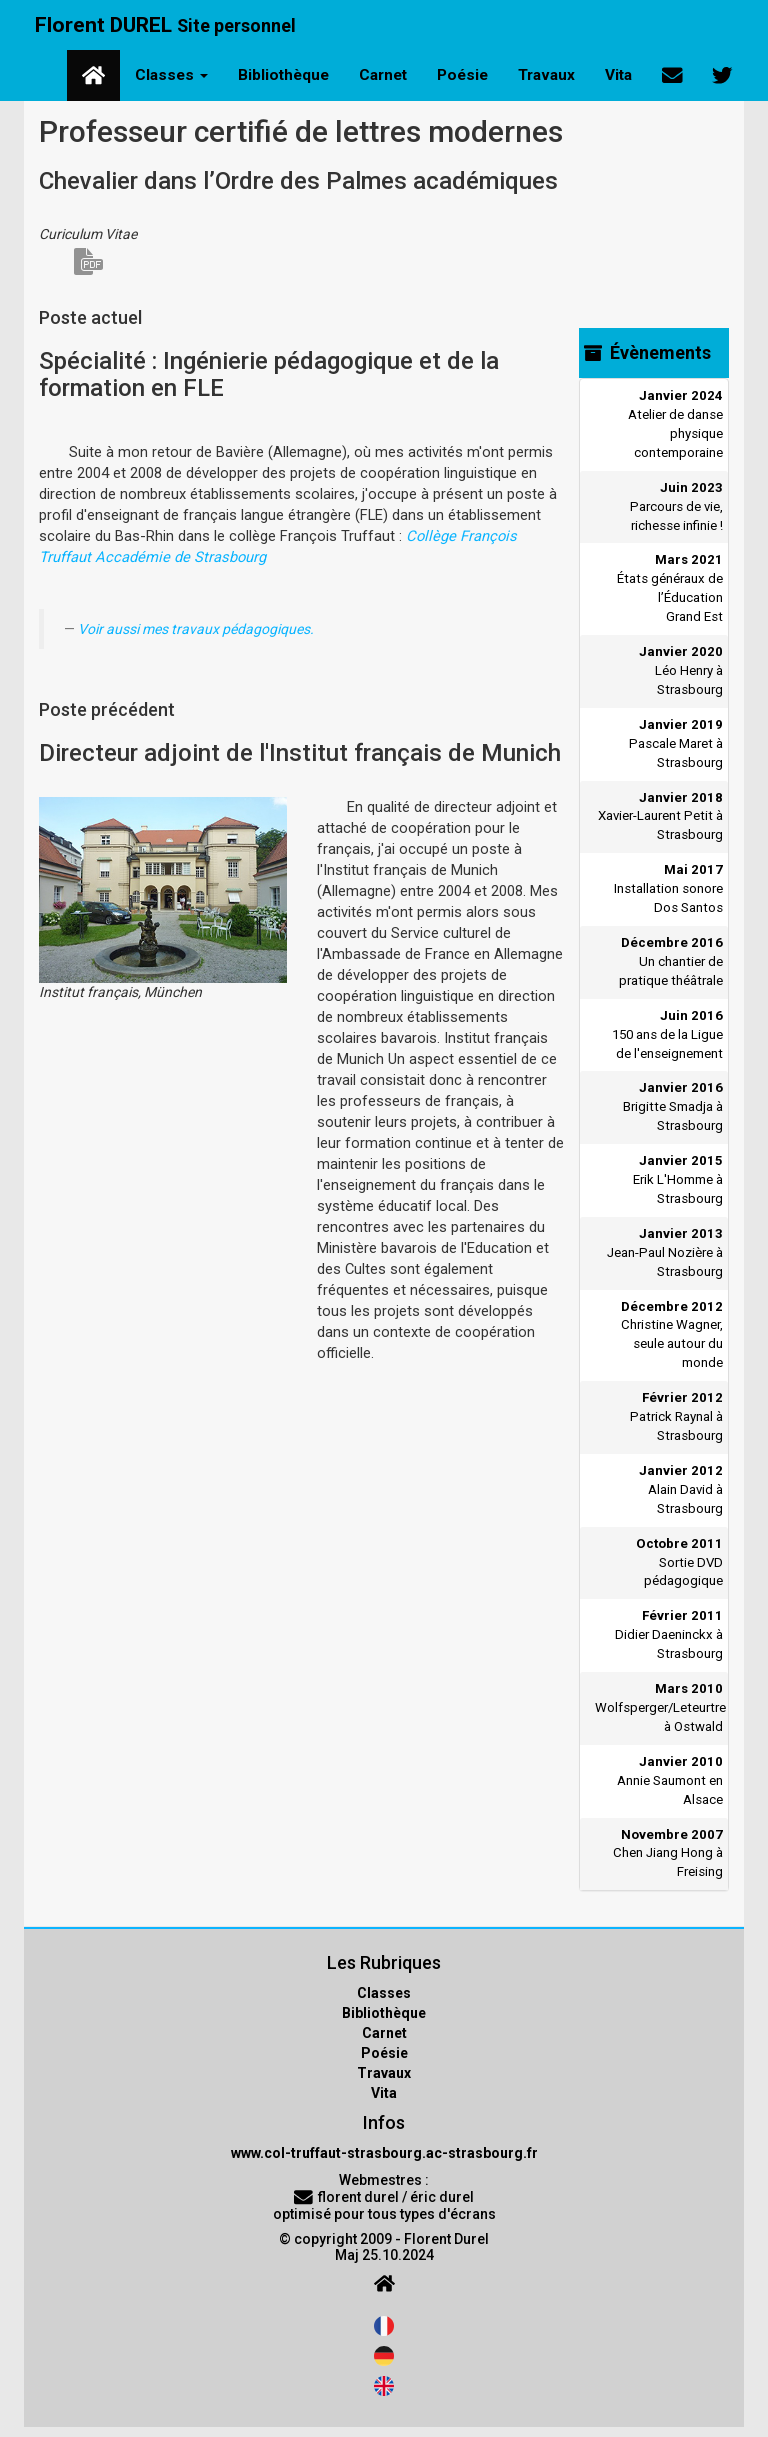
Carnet (383, 75)
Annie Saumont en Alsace (670, 1780)
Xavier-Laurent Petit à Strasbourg (660, 816)
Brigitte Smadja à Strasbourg (673, 1106)
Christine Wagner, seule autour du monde (672, 1335)
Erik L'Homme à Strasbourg (678, 1179)
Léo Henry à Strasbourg (681, 670)
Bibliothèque (283, 75)
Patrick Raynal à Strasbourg (676, 1416)
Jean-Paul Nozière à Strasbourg (665, 1252)
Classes (384, 1993)
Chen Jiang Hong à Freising (668, 1853)
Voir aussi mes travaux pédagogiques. (196, 629)
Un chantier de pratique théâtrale (671, 961)
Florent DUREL (165, 25)
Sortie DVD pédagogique (679, 1562)
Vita (618, 75)
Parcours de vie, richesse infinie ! (676, 506)
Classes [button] (171, 75)
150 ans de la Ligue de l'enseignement (667, 1034)
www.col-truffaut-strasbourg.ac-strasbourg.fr (384, 2153)
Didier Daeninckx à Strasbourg (669, 1634)
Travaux (546, 75)
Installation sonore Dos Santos (668, 888)
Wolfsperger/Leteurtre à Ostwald (659, 1707)
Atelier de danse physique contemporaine (675, 424)
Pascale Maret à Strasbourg (676, 743)
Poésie (462, 75)
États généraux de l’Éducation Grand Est (670, 588)
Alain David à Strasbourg (681, 1489)
